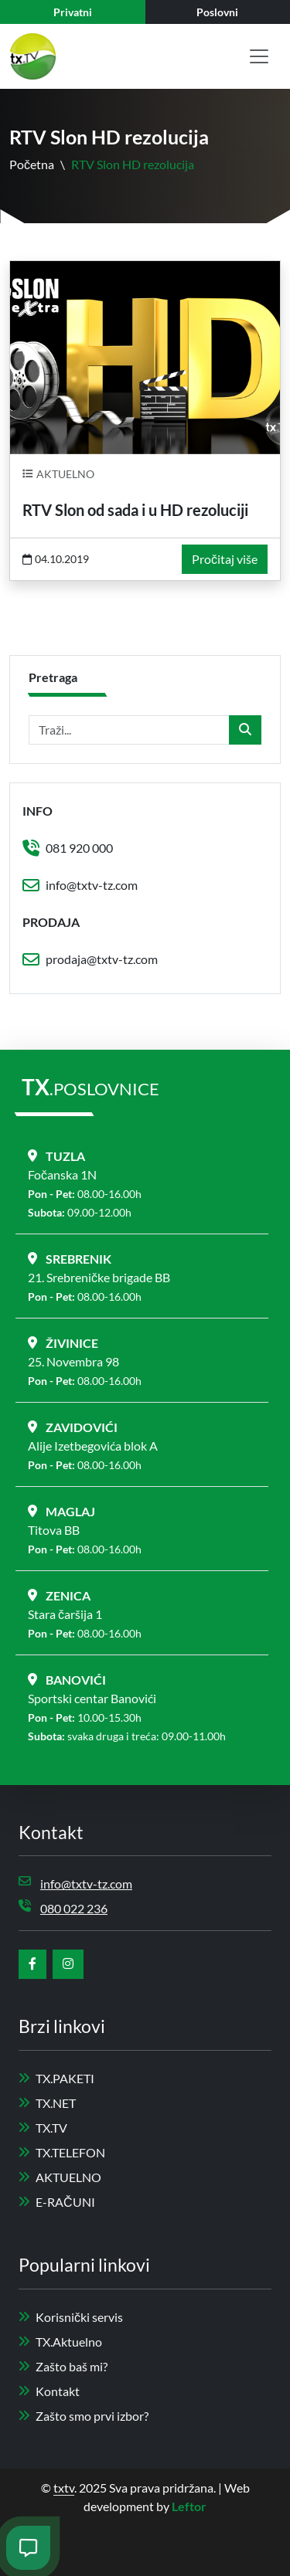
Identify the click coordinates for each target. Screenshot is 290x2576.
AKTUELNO (60, 2177)
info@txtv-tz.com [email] (86, 1883)
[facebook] (32, 1964)
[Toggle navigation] (259, 56)
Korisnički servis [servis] (71, 2317)
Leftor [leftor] (189, 2506)
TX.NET (47, 2103)
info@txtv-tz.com (92, 884)
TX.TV (43, 2127)
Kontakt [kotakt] (49, 2391)
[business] (218, 12)
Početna (31, 164)
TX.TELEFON (62, 2152)
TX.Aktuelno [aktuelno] (60, 2341)
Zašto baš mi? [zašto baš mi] (63, 2366)
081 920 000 (79, 847)
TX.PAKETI (56, 2078)
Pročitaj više (225, 559)
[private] (72, 12)
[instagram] (68, 1964)
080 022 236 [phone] (73, 1908)
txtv (63, 2487)
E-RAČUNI (57, 2201)
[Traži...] (129, 730)
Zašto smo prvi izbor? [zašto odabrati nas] (83, 2415)
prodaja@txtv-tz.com (102, 959)
